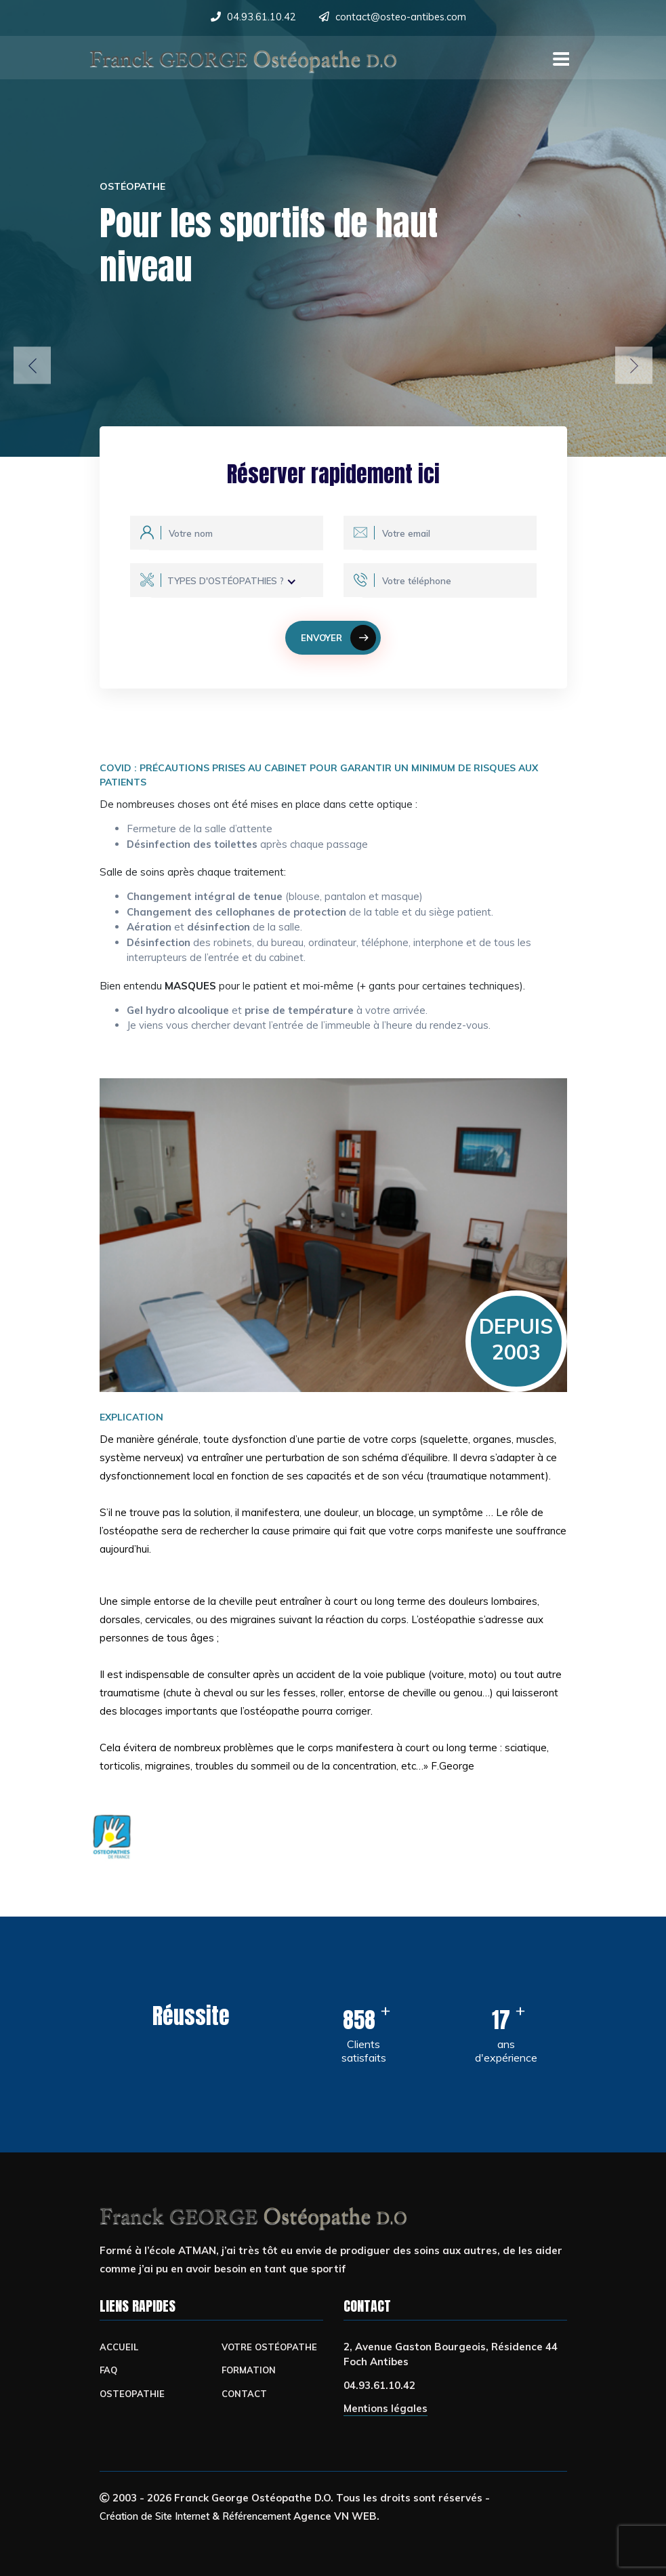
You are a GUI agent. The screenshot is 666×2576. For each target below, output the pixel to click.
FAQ (109, 2370)
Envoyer (339, 638)
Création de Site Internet (161, 2516)
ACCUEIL (119, 2346)
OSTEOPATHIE (133, 2393)
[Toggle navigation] (559, 56)
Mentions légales (386, 2409)
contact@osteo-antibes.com (400, 16)
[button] (32, 365)
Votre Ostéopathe (271, 2346)
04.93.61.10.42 (260, 16)
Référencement (273, 2516)
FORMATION (250, 2370)
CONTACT (245, 2393)
